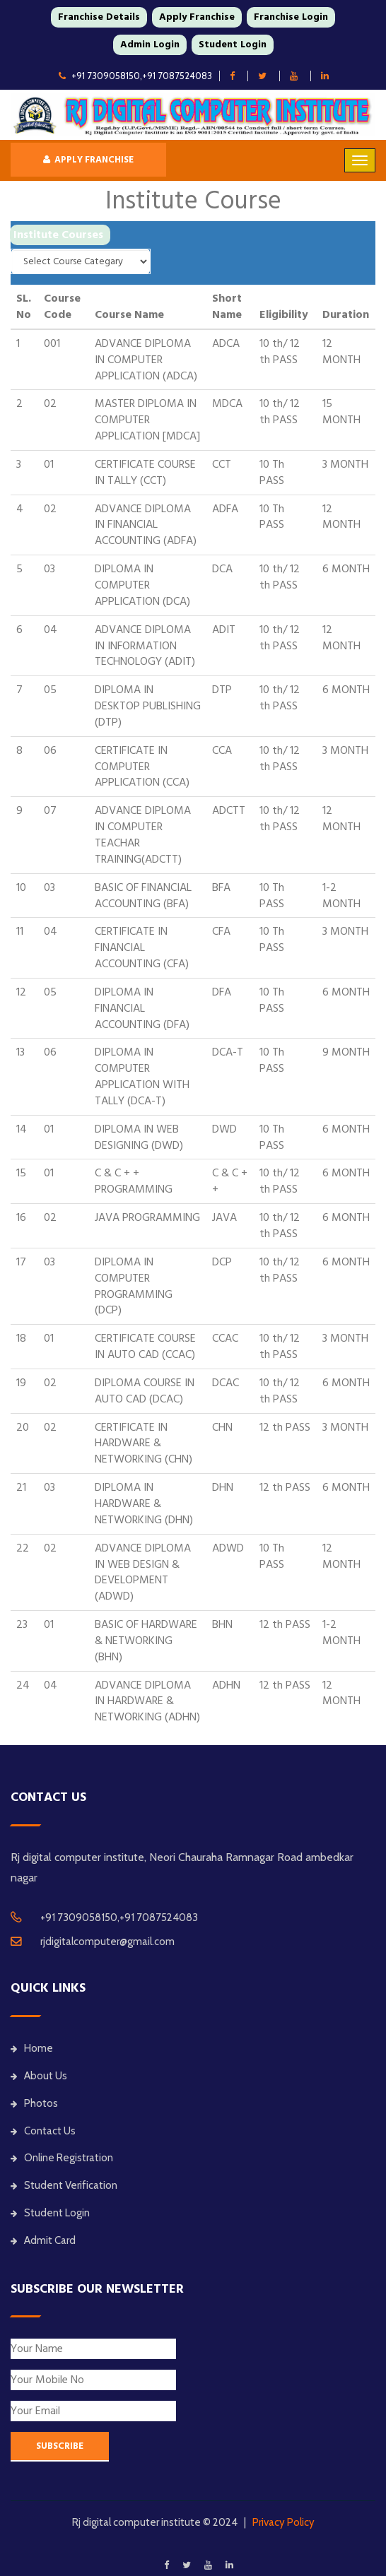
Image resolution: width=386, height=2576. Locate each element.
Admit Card (43, 2240)
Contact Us (43, 2131)
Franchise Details (99, 17)
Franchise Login (291, 17)
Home (32, 2048)
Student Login (233, 44)
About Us (39, 2075)
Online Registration (62, 2157)
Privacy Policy (283, 2522)
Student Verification (64, 2185)
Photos (34, 2103)
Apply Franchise (197, 17)
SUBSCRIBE (59, 2446)
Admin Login (150, 44)
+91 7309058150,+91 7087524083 (135, 75)
